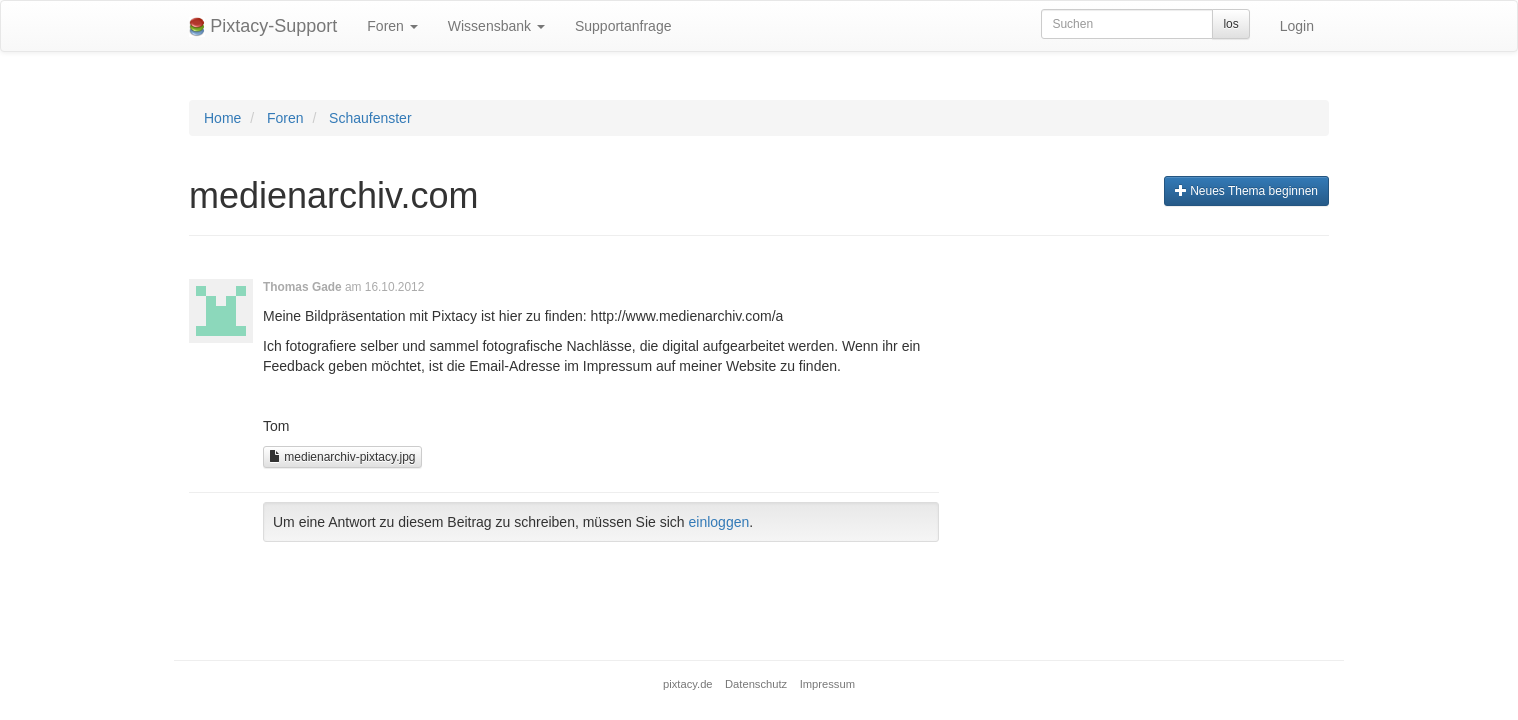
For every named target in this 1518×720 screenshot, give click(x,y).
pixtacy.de (688, 684)
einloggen (719, 522)
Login (1297, 26)
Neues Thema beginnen (1246, 191)
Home (222, 118)
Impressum (827, 684)
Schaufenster (370, 118)
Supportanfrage (623, 26)
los (1230, 24)
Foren (392, 26)
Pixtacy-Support (263, 26)
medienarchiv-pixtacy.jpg (342, 457)
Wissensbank (496, 26)
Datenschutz (756, 684)
